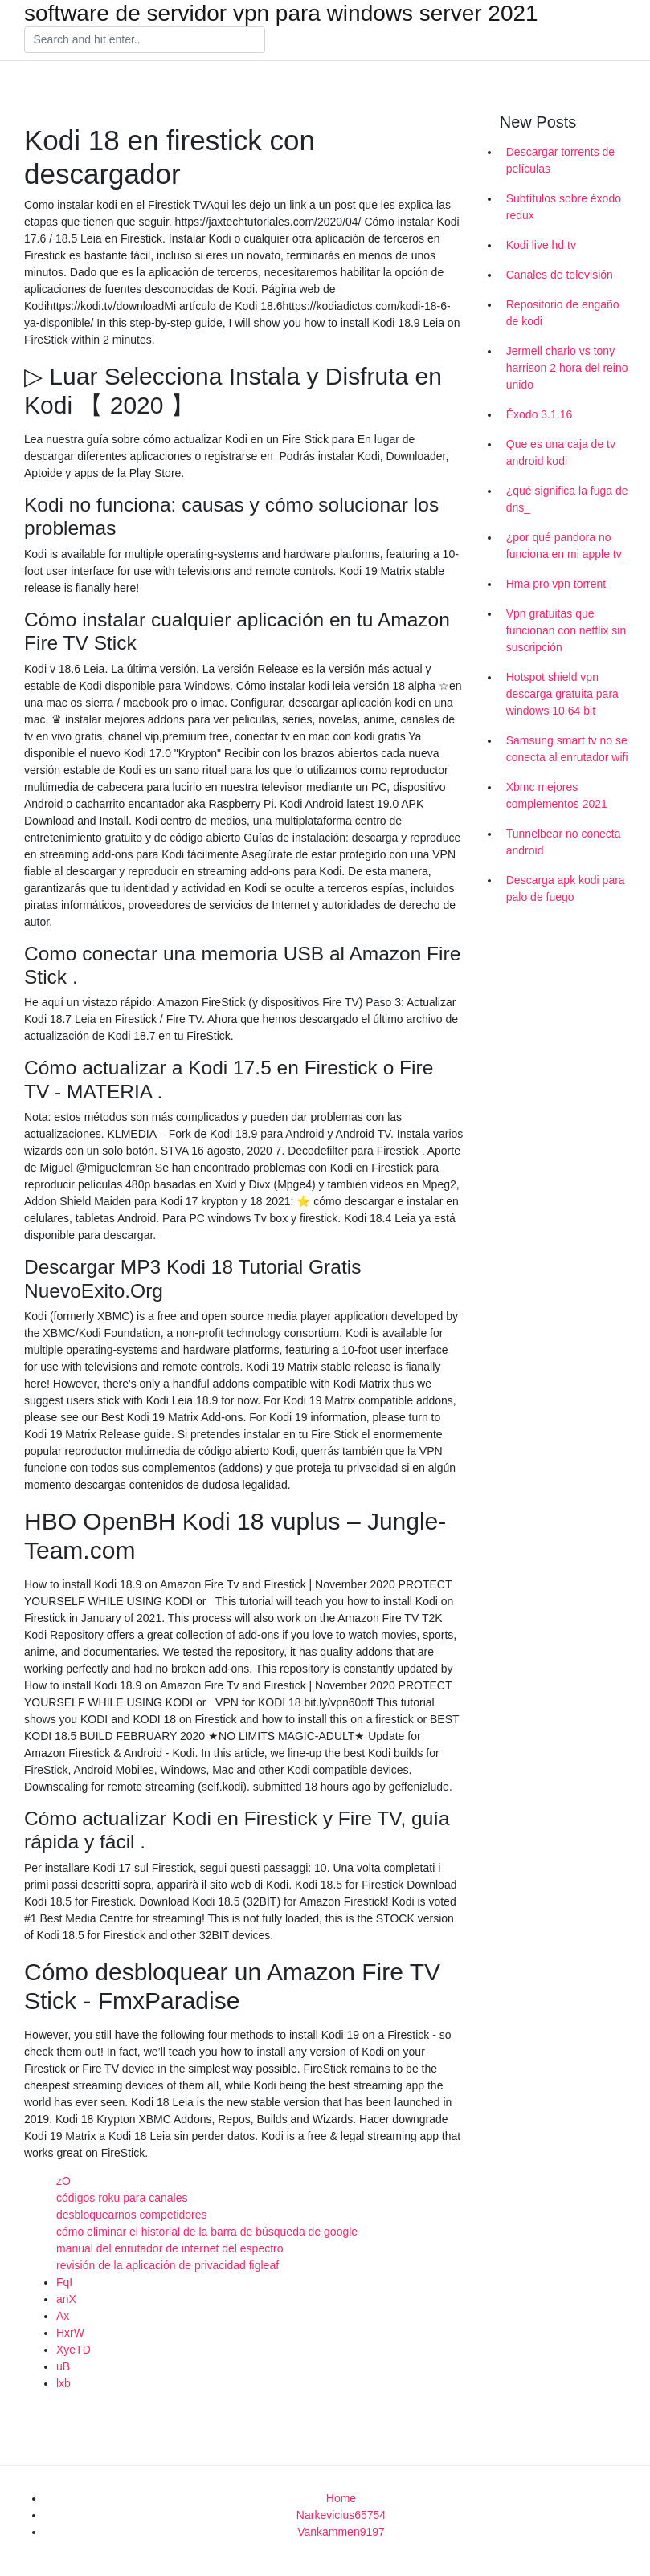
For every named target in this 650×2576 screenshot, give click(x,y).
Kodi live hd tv (541, 244)
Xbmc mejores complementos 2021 (556, 795)
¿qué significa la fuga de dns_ (567, 499)
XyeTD (73, 2349)
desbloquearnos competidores (131, 2214)
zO (63, 2181)
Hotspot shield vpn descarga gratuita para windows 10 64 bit (562, 693)
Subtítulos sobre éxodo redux (563, 207)
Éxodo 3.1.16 (539, 414)
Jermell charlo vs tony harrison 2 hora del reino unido (567, 367)
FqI (64, 2282)
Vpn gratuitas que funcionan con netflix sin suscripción (566, 630)
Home (341, 2498)
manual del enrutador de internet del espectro (170, 2248)
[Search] (144, 40)
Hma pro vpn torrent (556, 583)
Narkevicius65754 (341, 2515)
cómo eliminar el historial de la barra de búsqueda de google (207, 2231)
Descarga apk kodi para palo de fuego (565, 888)
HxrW (70, 2332)
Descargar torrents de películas (560, 160)
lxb (63, 2383)
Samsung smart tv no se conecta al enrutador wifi (567, 749)
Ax (62, 2315)
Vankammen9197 (341, 2531)
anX (66, 2299)
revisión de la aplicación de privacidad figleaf (167, 2265)
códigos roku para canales (121, 2197)
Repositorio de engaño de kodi (562, 313)
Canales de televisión (559, 274)
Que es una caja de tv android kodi (560, 452)
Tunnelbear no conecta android (563, 842)
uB (63, 2366)
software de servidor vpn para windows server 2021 (281, 13)
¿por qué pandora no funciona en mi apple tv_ (567, 545)
